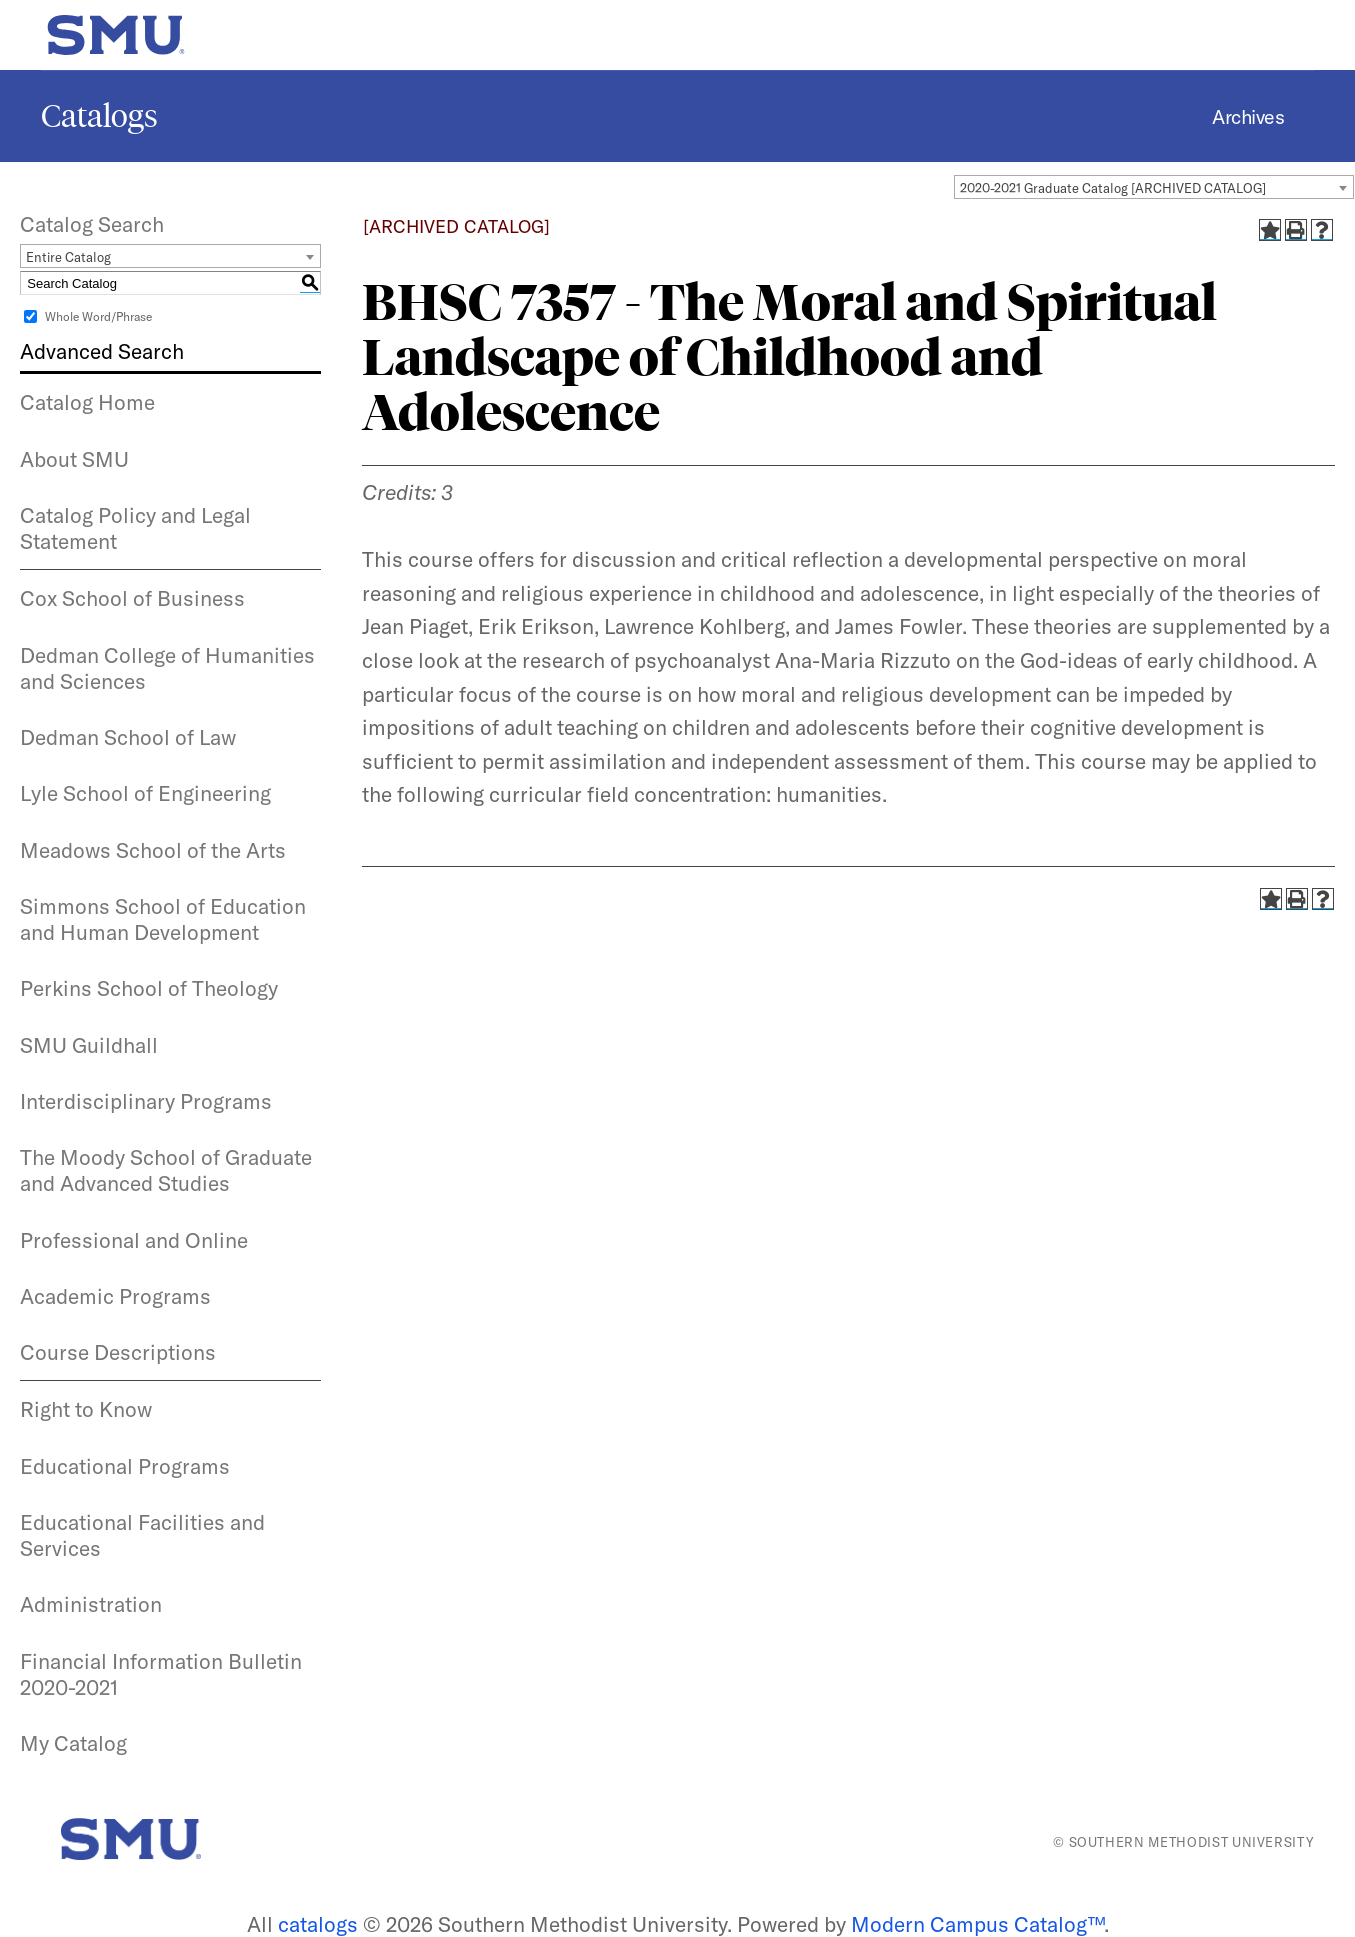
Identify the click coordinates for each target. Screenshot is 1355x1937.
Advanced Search (102, 351)
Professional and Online (134, 1240)
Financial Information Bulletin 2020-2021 (161, 1674)
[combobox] (1154, 187)
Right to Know (86, 1409)
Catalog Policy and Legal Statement (135, 528)
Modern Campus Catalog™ (977, 1924)
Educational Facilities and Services (142, 1535)
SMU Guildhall (89, 1045)
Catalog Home (87, 402)
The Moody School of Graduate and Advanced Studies (166, 1170)
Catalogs (99, 116)
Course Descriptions (118, 1352)
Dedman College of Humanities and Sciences (167, 668)
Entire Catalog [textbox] (68, 257)
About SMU (74, 459)
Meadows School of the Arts (153, 850)
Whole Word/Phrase (98, 316)
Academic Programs (115, 1296)
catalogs (318, 1924)
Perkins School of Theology (149, 988)
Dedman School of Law (128, 737)
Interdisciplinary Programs (146, 1101)
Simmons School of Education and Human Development (163, 919)
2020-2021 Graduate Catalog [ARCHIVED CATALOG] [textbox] (1113, 188)
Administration (91, 1604)
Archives (1248, 116)
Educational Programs (125, 1466)
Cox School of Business (132, 598)
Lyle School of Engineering (145, 793)
